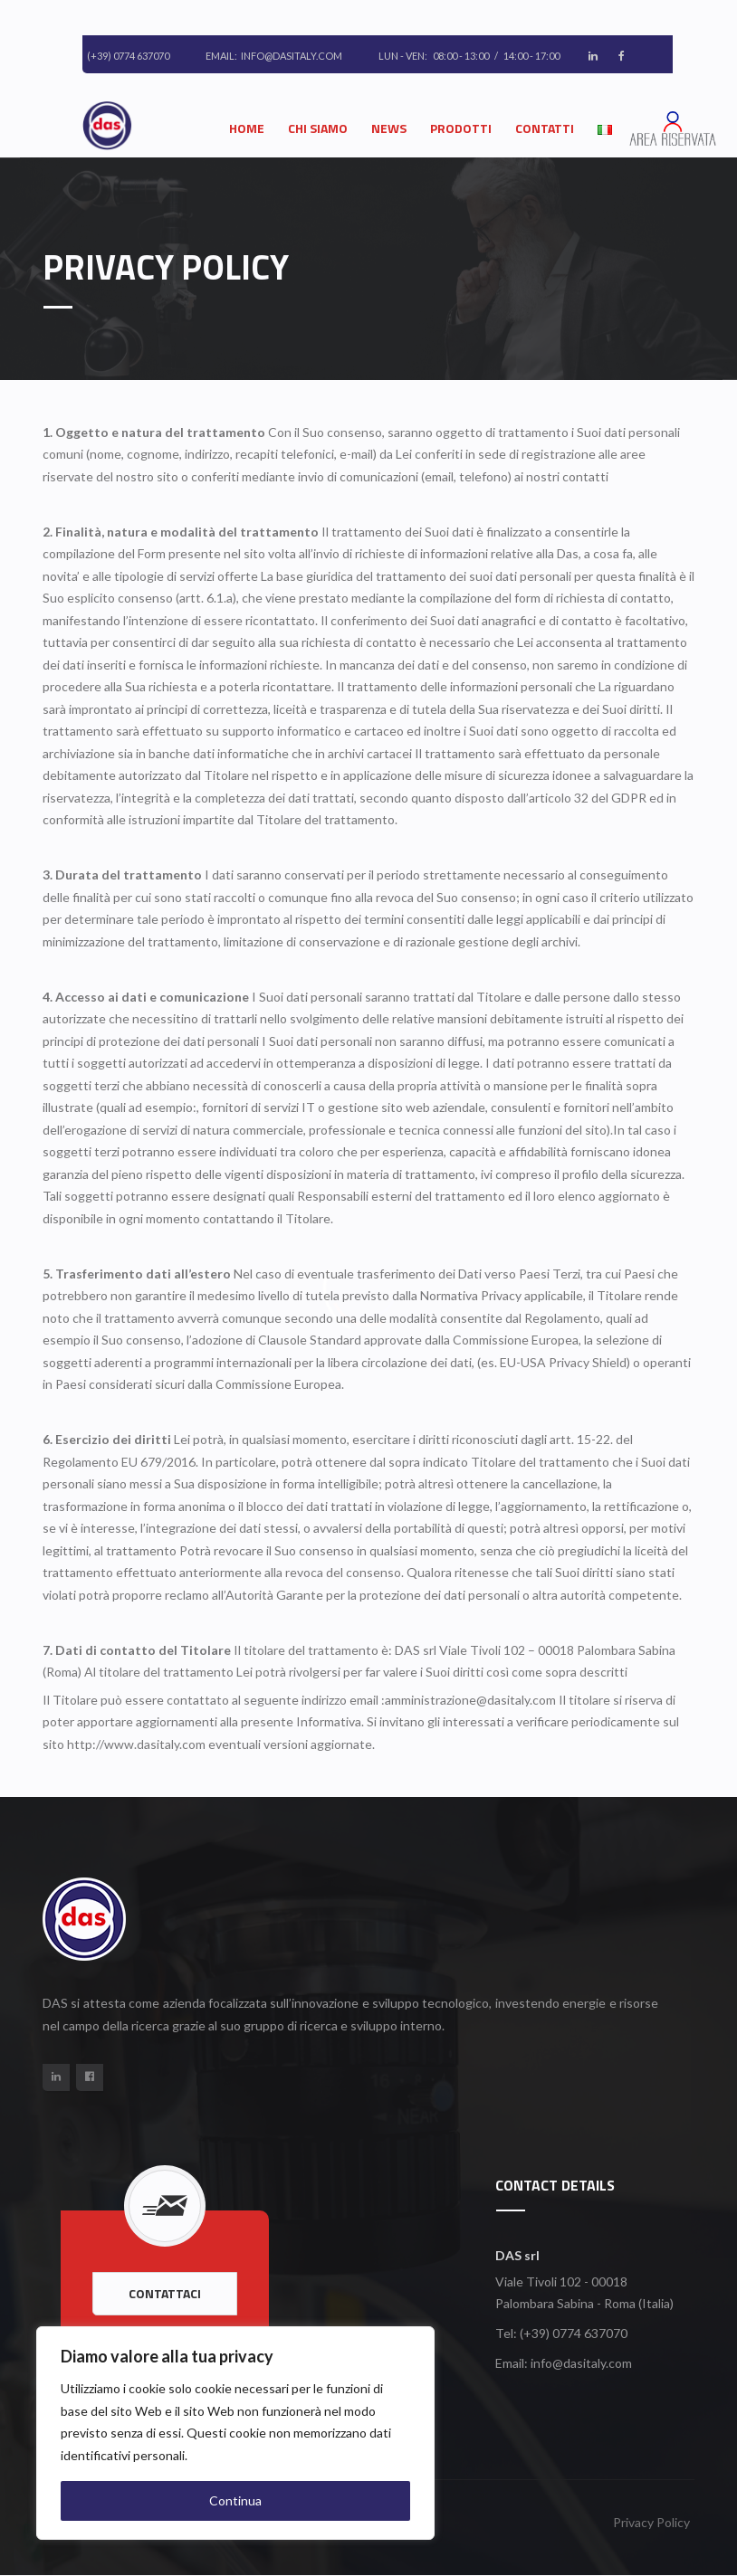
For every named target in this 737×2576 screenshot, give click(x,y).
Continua (235, 2500)
